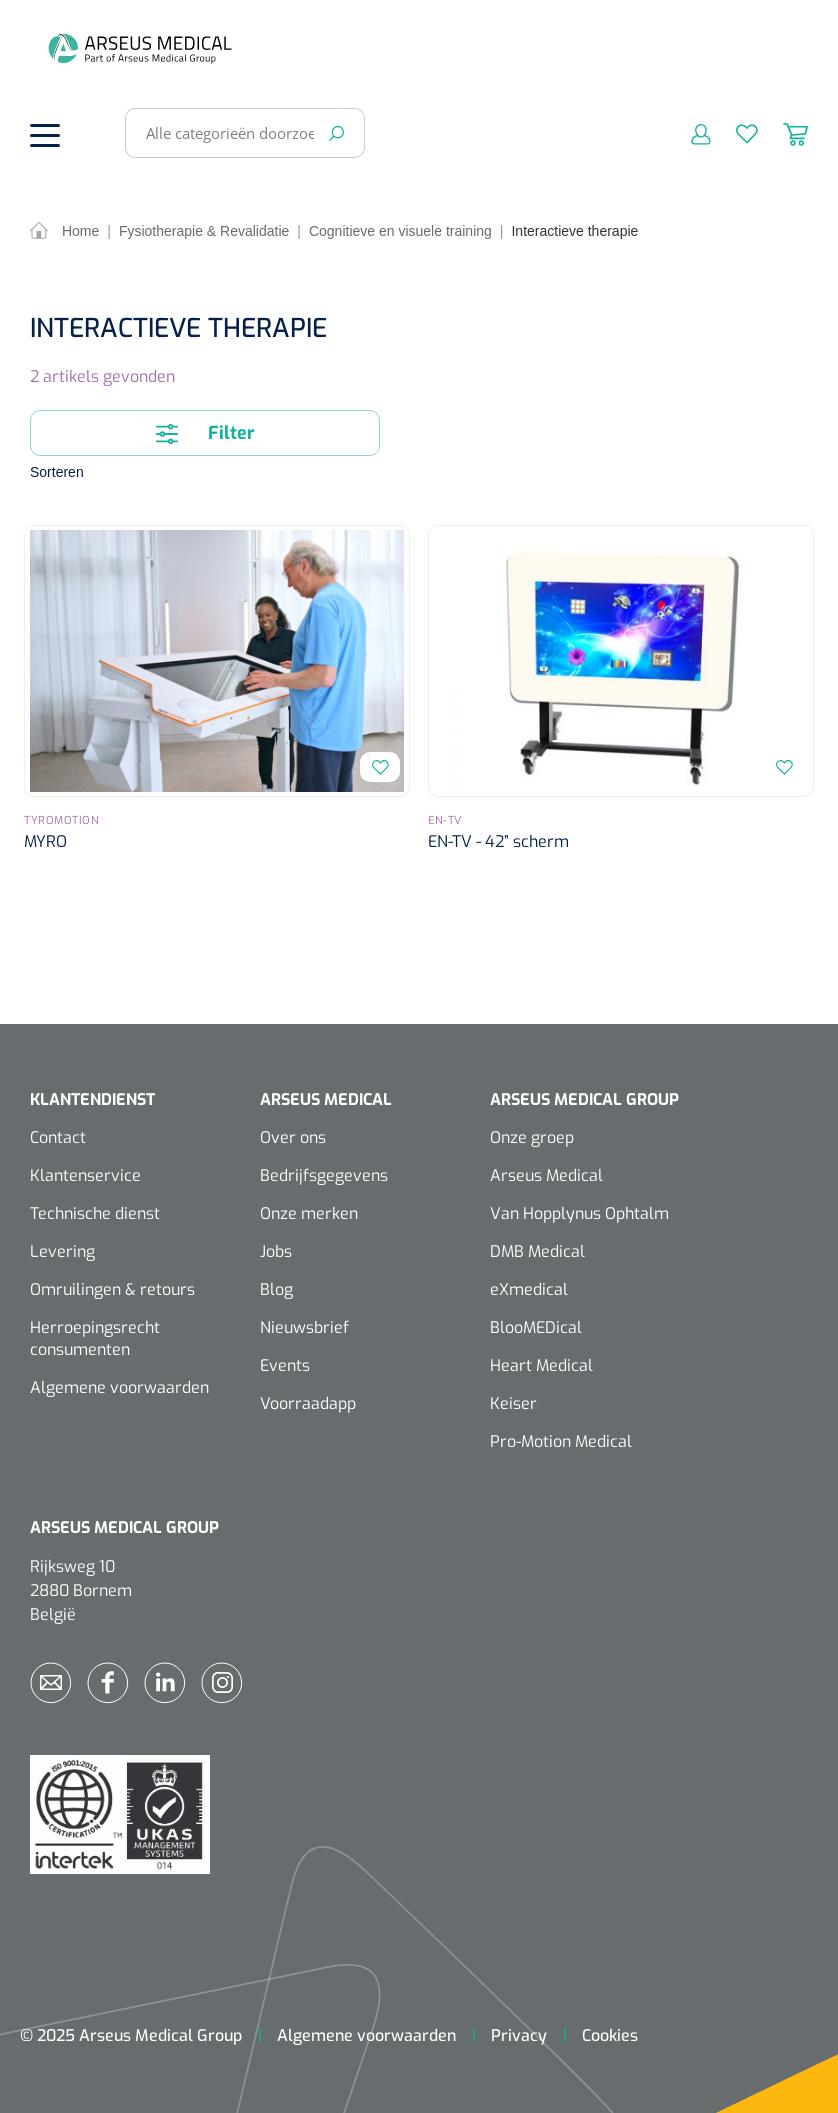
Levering (62, 1251)
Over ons (293, 1137)
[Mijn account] (688, 133)
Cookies (610, 2035)
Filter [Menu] (205, 431)
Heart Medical (541, 1365)
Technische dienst (95, 1213)
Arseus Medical (546, 1175)
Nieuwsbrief (304, 1327)
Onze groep (532, 1137)
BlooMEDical (536, 1327)
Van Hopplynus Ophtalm (579, 1213)
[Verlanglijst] (734, 133)
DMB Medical (537, 1251)
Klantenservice (85, 1175)
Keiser (513, 1403)
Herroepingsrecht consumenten (95, 1338)
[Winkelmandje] (783, 133)
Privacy (519, 2035)
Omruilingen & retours (112, 1289)
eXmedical (529, 1289)
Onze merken (309, 1213)
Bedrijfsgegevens (324, 1175)
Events (285, 1365)
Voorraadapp (308, 1403)
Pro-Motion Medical (561, 1441)
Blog (276, 1289)
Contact (58, 1137)
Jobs (276, 1251)
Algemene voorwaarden (119, 1387)
